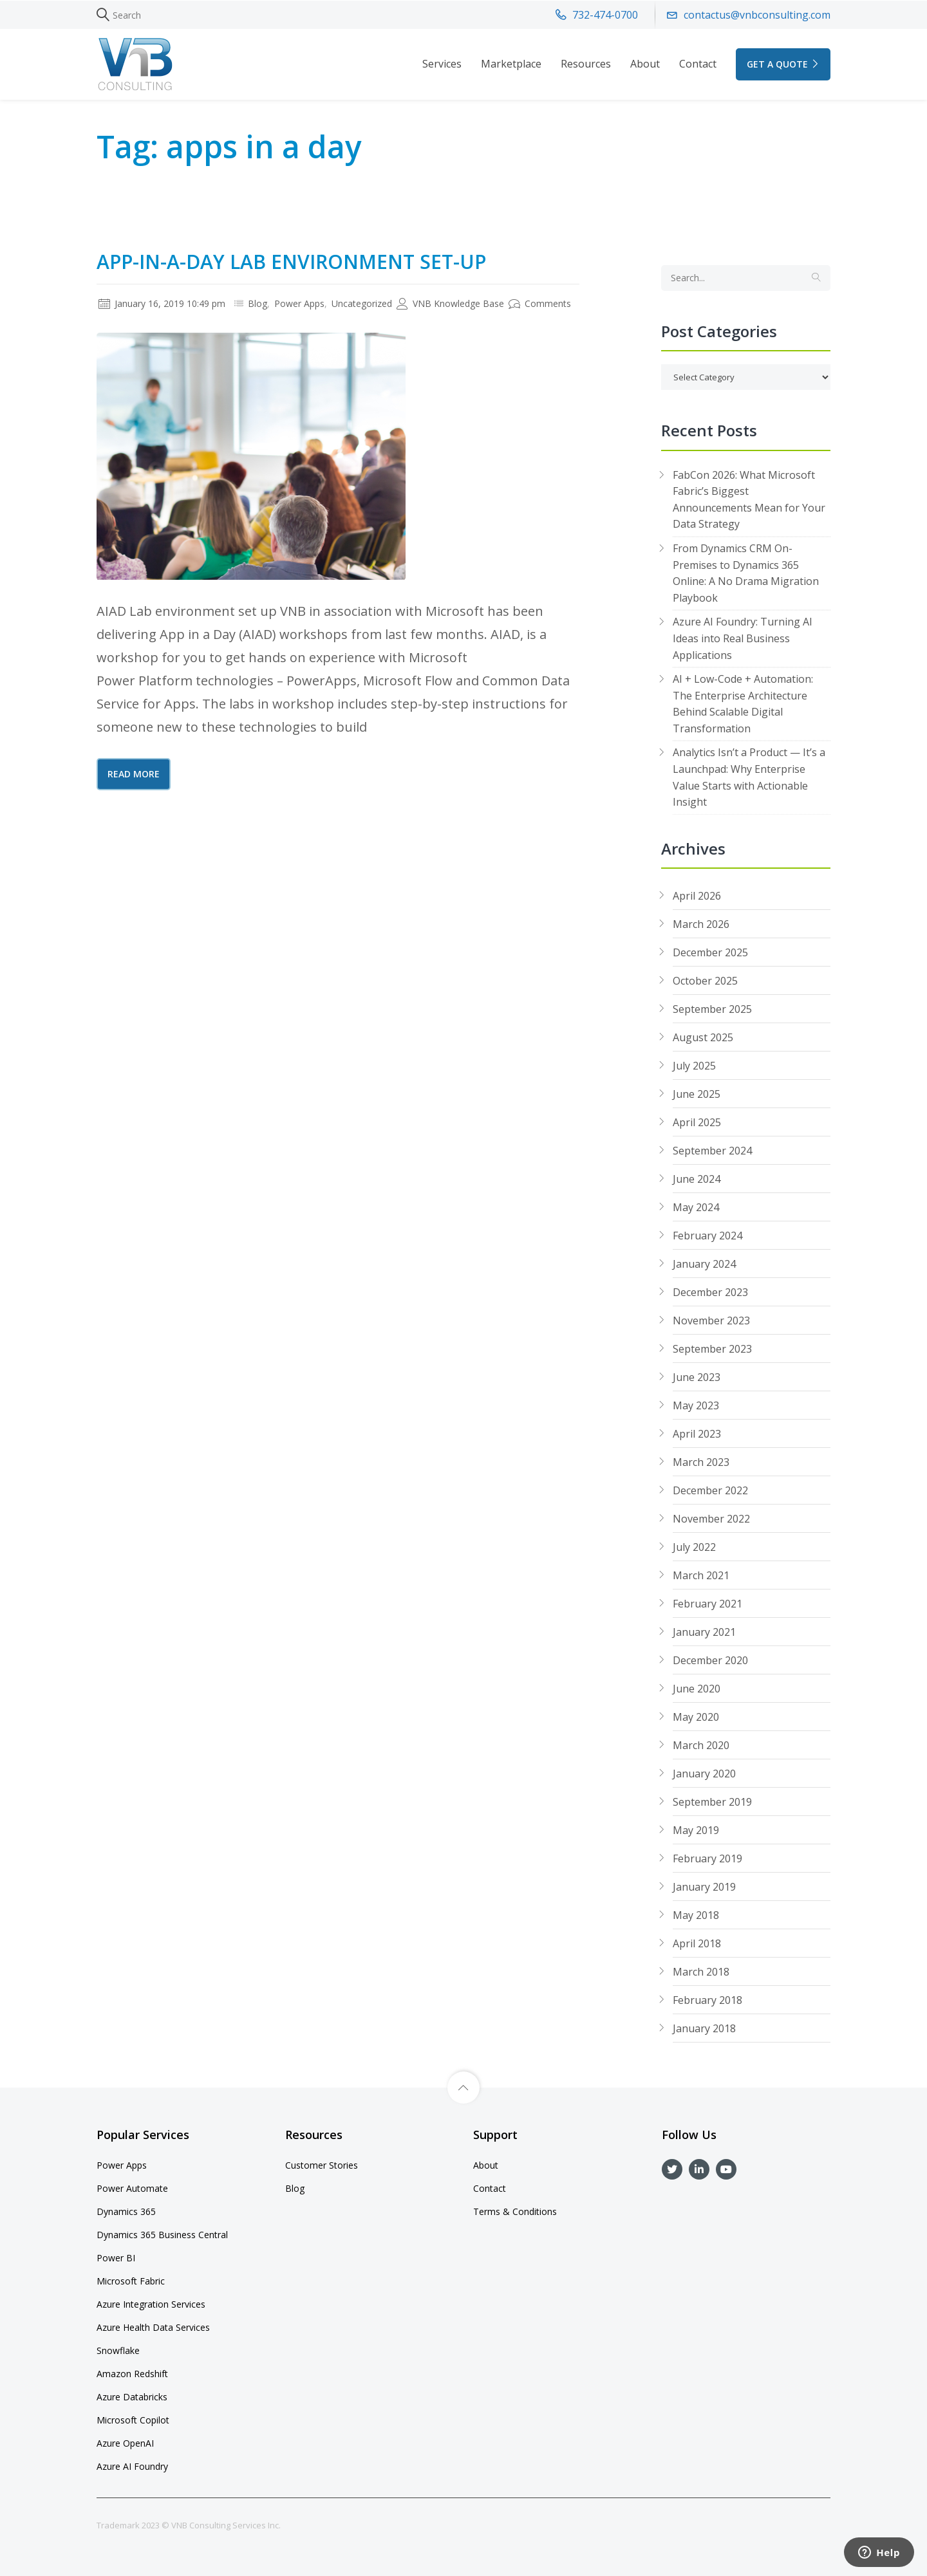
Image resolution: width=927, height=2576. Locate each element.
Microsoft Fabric (131, 2281)
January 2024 (704, 1264)
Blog (257, 303)
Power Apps (299, 303)
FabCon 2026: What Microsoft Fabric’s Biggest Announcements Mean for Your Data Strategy (749, 500)
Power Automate (132, 2188)
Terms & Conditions (515, 2211)
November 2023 (711, 1320)
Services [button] (442, 64)
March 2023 (701, 1462)
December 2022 (710, 1490)
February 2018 (707, 2000)
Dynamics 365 (126, 2211)
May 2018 (696, 1915)
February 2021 (707, 1604)
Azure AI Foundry (132, 2466)
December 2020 (710, 1660)
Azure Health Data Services (153, 2327)
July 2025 (694, 1066)
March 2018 (701, 1972)
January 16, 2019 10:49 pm (161, 303)
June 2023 (696, 1377)
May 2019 (696, 1830)
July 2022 (694, 1547)
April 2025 (697, 1122)
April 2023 (697, 1434)
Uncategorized (362, 303)
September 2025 (712, 1009)
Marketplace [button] (511, 64)
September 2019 (712, 1802)
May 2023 (696, 1405)
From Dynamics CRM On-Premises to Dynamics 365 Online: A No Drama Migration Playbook (746, 573)
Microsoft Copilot (133, 2420)
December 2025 (710, 952)
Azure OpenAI (125, 2443)
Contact (697, 64)
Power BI (116, 2258)
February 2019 (707, 1858)
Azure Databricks (132, 2397)
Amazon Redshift (132, 2374)
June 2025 (696, 1094)
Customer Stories (321, 2165)
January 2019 (704, 1887)
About (645, 64)
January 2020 (704, 1773)
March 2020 (701, 1745)
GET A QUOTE (783, 64)
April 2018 (697, 1943)
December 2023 (710, 1292)
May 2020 (696, 1717)
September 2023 (712, 1349)
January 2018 (704, 2028)
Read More (134, 774)
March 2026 (701, 924)
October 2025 (705, 981)
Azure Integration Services (151, 2304)
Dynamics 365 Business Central (162, 2235)
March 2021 (701, 1575)
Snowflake (118, 2350)
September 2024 (712, 1151)
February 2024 (707, 1235)
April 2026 (697, 896)
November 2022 (711, 1519)
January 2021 (704, 1632)
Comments (540, 303)
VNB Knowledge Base (450, 303)
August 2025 (703, 1037)
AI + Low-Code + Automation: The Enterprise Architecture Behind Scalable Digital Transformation (743, 704)
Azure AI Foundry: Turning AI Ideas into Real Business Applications (742, 638)
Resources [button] (586, 64)
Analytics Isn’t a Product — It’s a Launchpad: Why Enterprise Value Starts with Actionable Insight (749, 777)
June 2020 (696, 1689)
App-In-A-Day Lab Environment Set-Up (291, 261)
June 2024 (696, 1179)
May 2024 (696, 1207)
